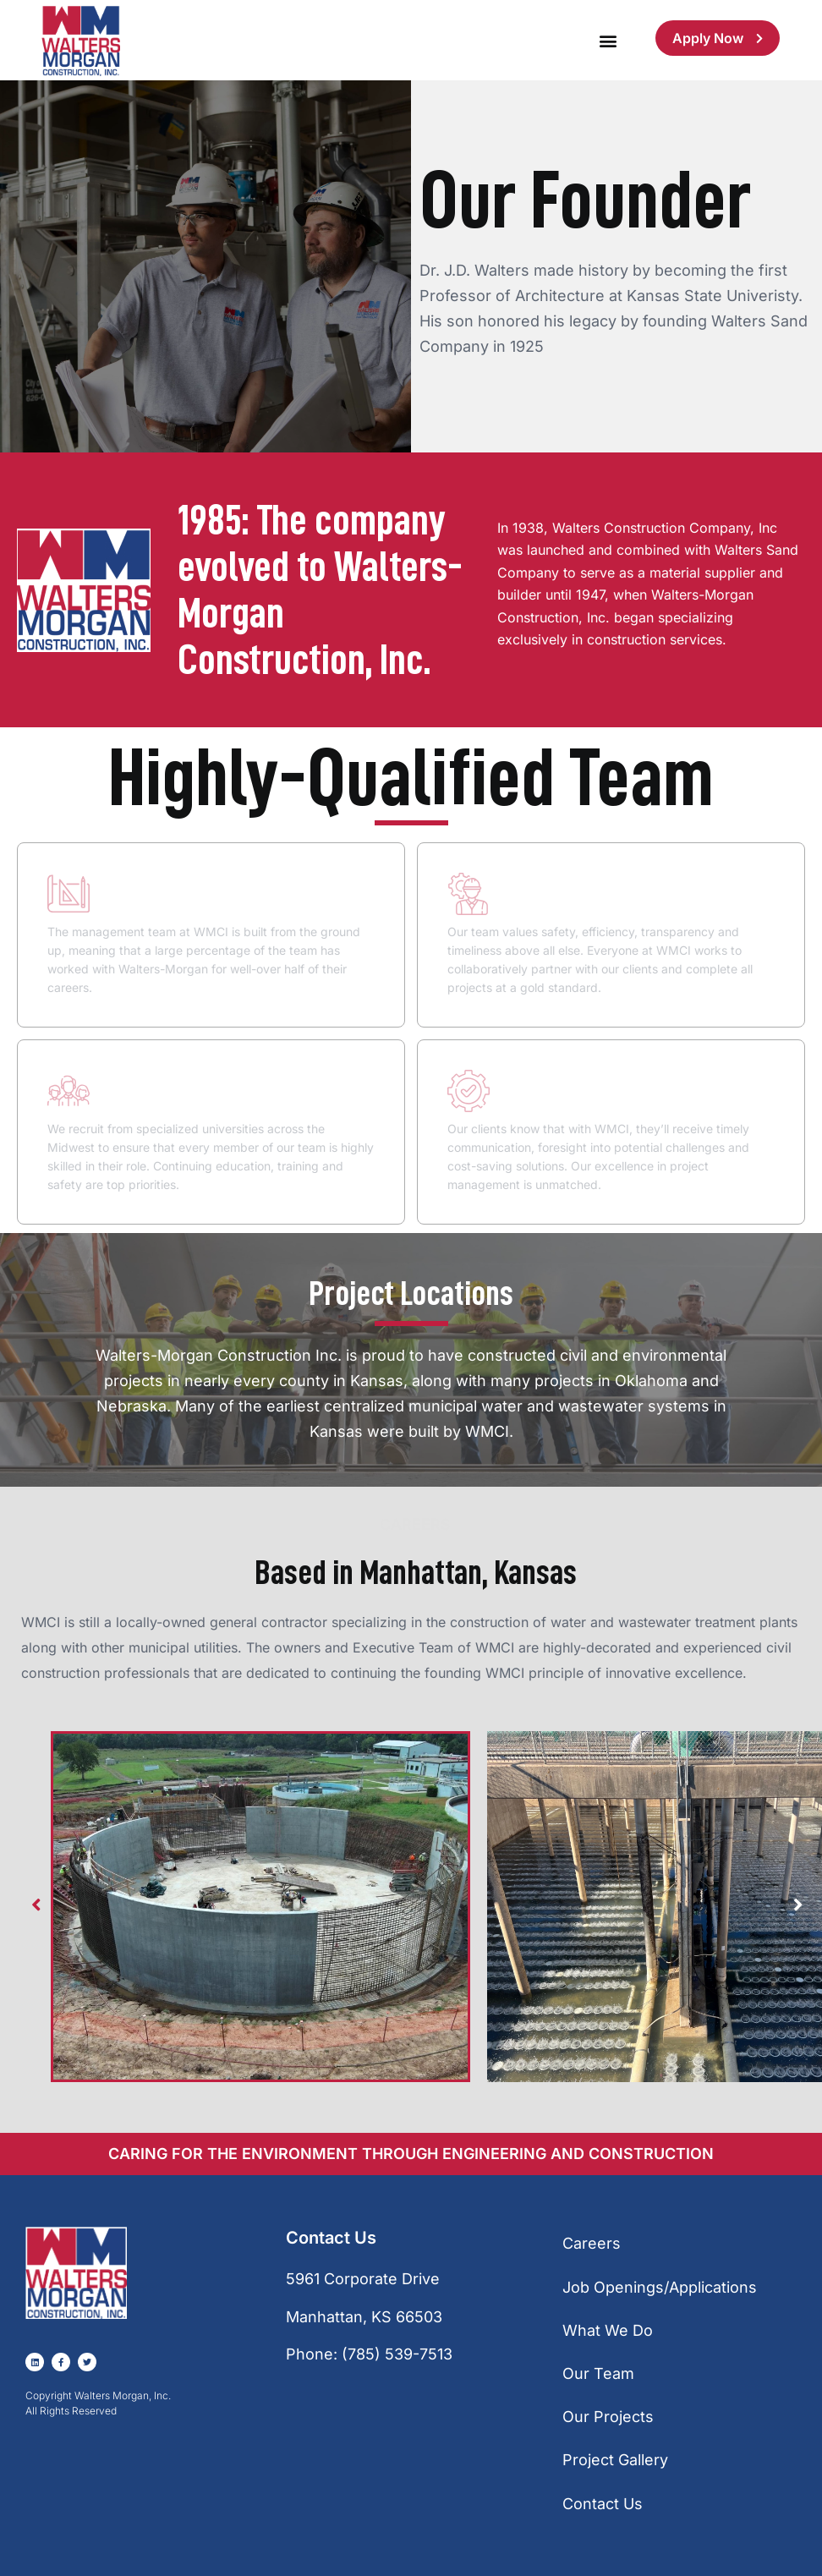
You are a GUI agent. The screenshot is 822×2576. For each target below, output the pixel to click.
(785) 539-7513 (397, 2354)
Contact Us (602, 2504)
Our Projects (608, 2416)
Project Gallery (615, 2460)
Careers (591, 2243)
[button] (608, 40)
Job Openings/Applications (659, 2287)
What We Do (607, 2330)
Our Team (598, 2373)
